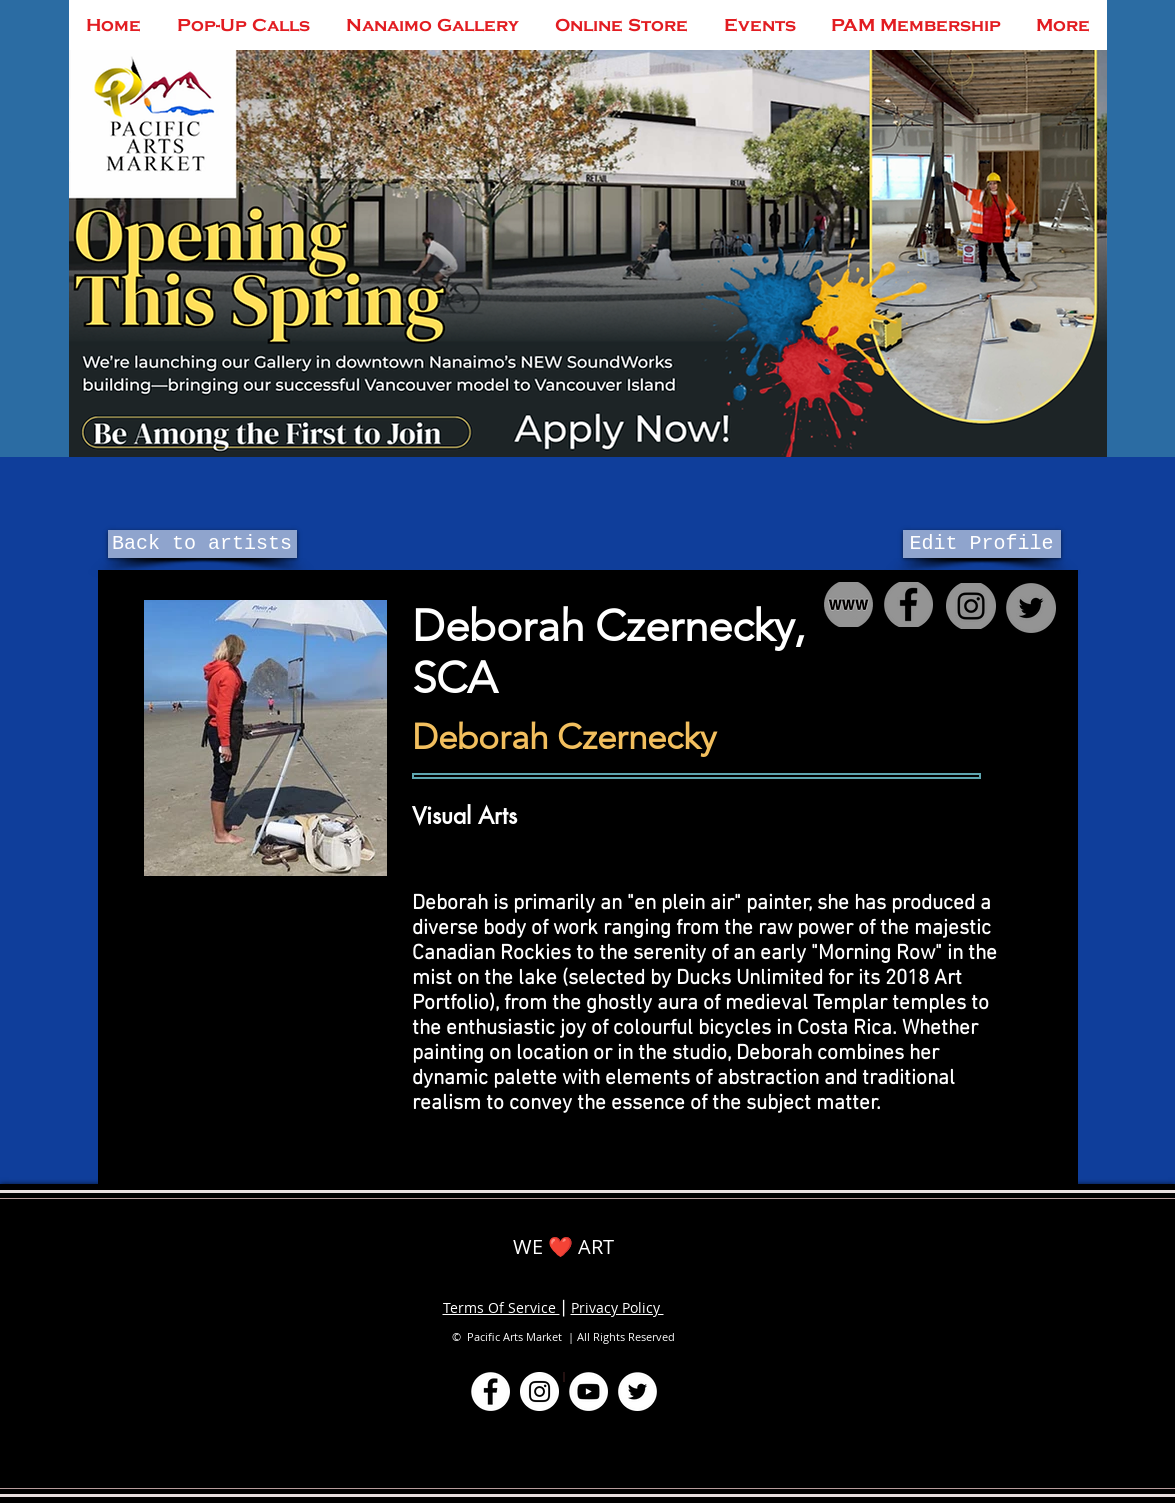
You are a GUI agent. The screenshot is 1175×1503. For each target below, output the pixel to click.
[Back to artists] (202, 544)
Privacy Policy (617, 1307)
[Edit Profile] (982, 544)
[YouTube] (588, 1391)
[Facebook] (490, 1391)
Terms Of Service (501, 1307)
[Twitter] (637, 1391)
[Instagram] (539, 1391)
